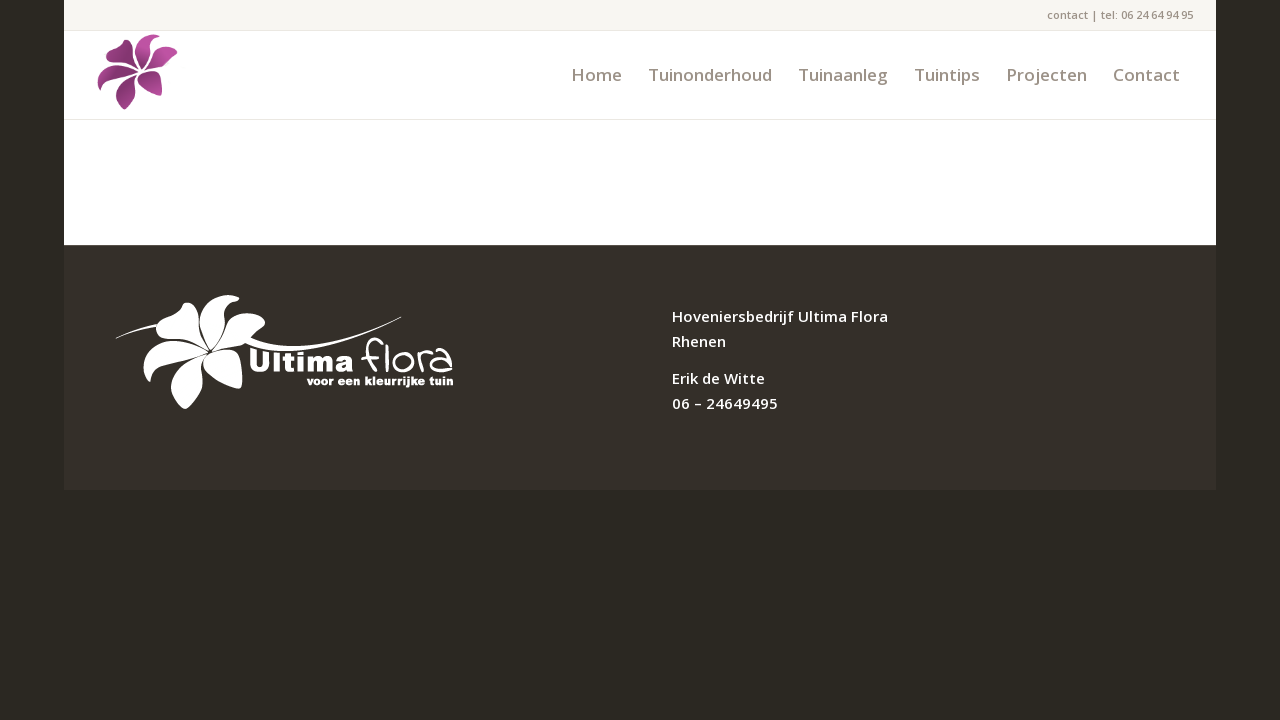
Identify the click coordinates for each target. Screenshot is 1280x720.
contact (1067, 14)
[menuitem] (596, 75)
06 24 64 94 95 (1157, 14)
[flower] (137, 75)
